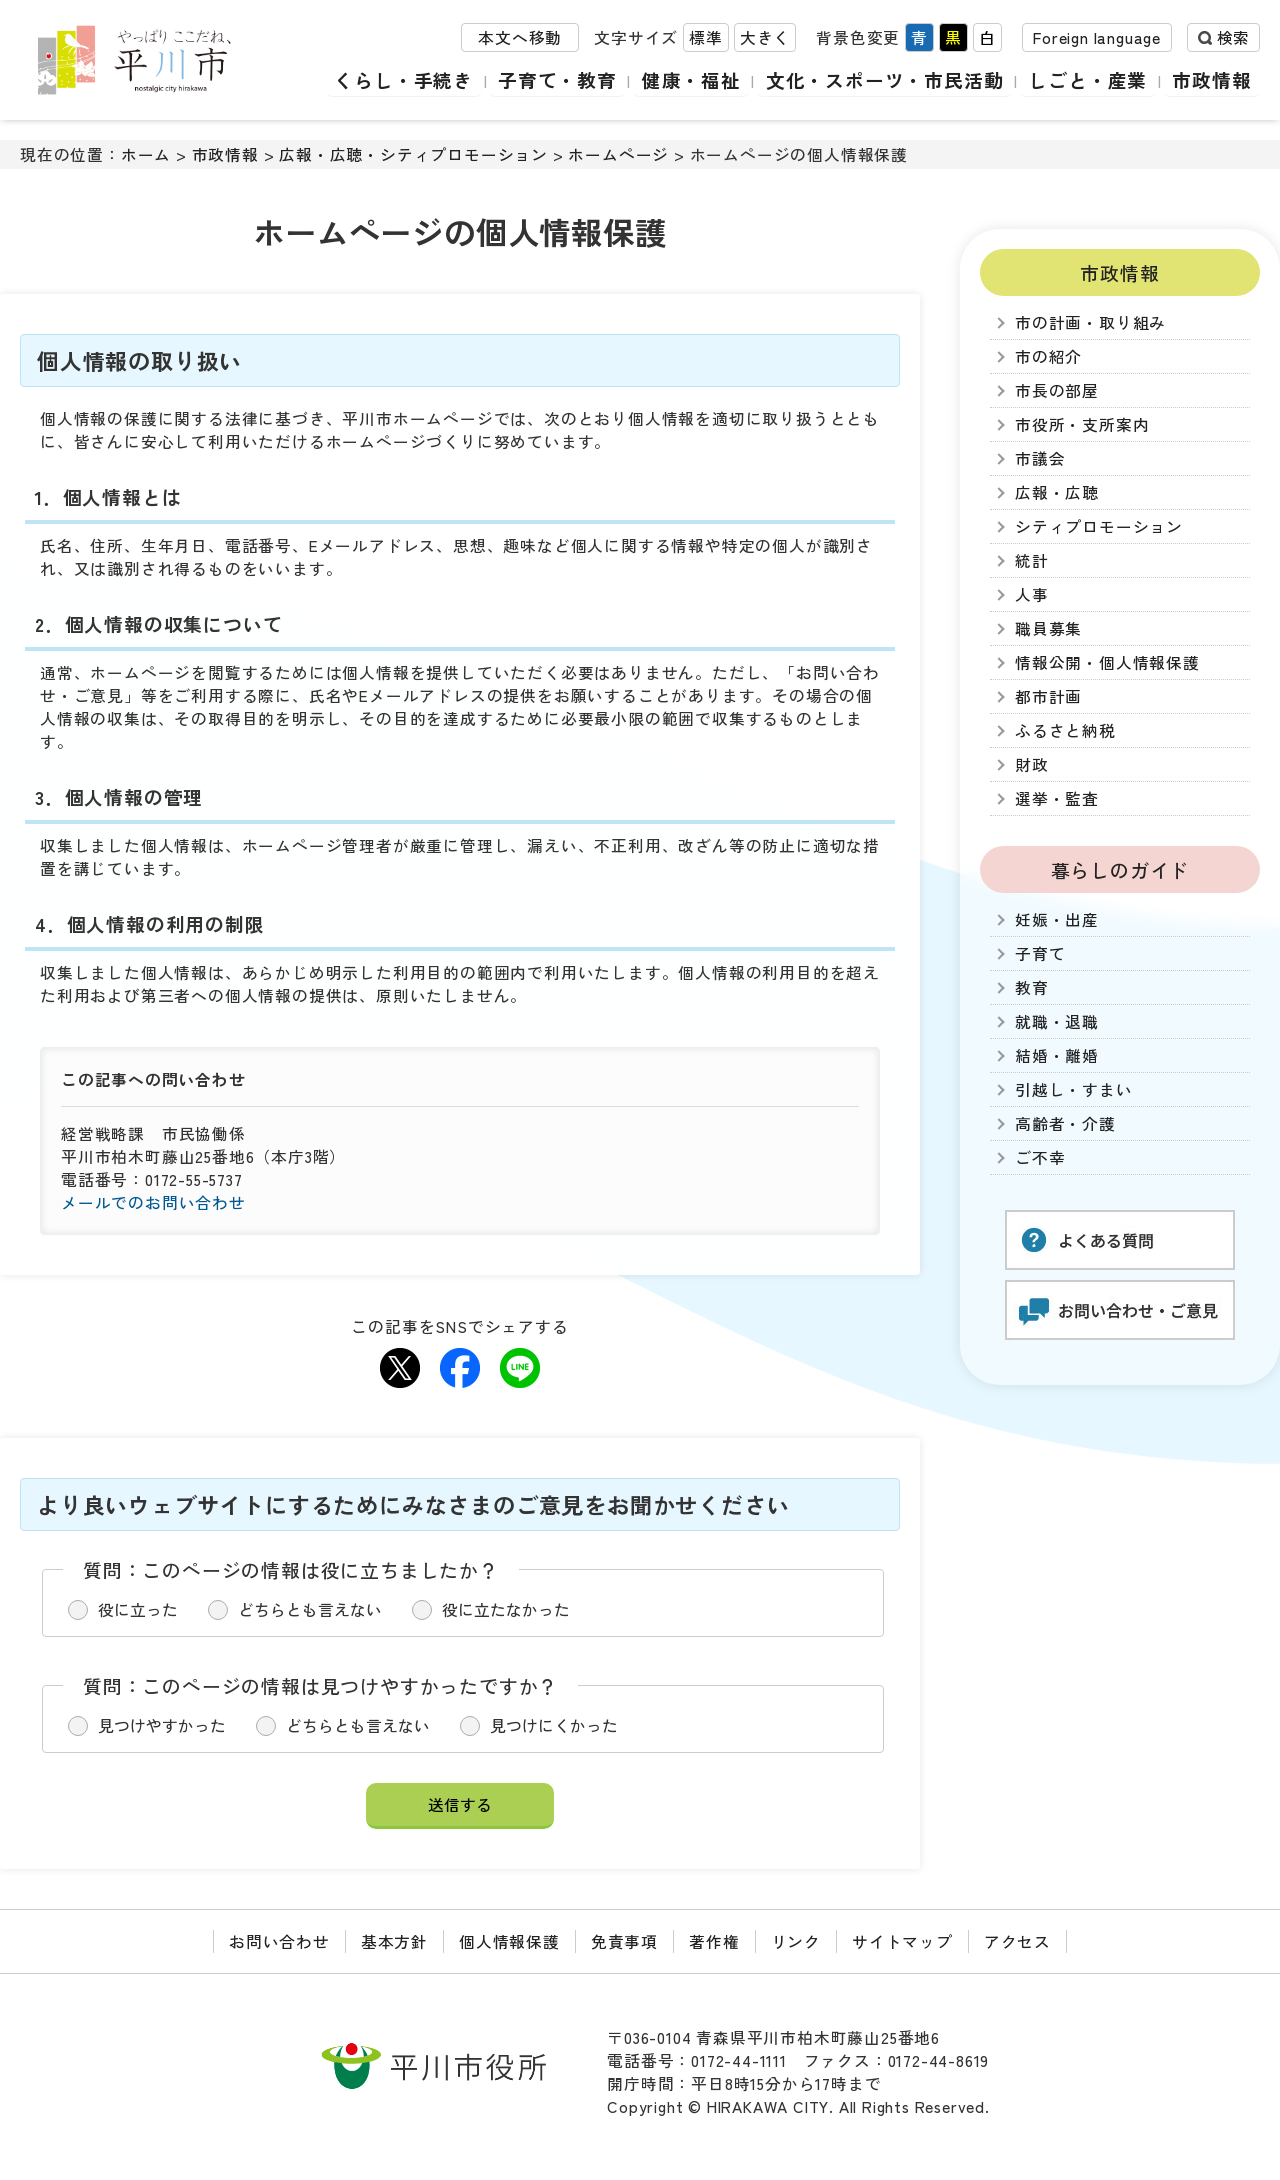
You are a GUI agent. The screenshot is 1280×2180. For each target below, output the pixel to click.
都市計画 (1048, 696)
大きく (765, 38)
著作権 (714, 1941)
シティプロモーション (1099, 526)
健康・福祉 (695, 79)
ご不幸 (1040, 1157)
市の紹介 (1048, 356)
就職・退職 (1057, 1021)
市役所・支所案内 (1082, 424)
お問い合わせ (279, 1941)
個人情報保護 (509, 1941)
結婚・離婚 (1057, 1055)
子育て (1040, 953)
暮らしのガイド (1120, 869)
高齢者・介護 (1065, 1123)
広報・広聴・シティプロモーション (413, 154)
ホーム (146, 154)
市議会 (1040, 458)
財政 (1032, 764)
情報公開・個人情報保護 (1107, 662)
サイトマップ (902, 1941)
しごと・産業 (1089, 79)
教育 (1032, 987)
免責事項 (624, 1941)
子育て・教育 (562, 79)
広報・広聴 (1057, 492)
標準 (706, 38)
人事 (1032, 594)
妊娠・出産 (1057, 919)
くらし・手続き (410, 79)
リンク (796, 1941)
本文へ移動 (520, 38)
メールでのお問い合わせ (153, 1202)
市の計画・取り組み (1090, 322)
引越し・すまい (1074, 1089)
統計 (1032, 560)
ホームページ (618, 154)
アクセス (1017, 1941)
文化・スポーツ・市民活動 (888, 79)
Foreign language (1097, 38)
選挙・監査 (1057, 798)
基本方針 (394, 1941)
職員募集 (1048, 628)
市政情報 (1212, 79)
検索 (1233, 38)
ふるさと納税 (1065, 730)
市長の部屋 (1057, 390)
